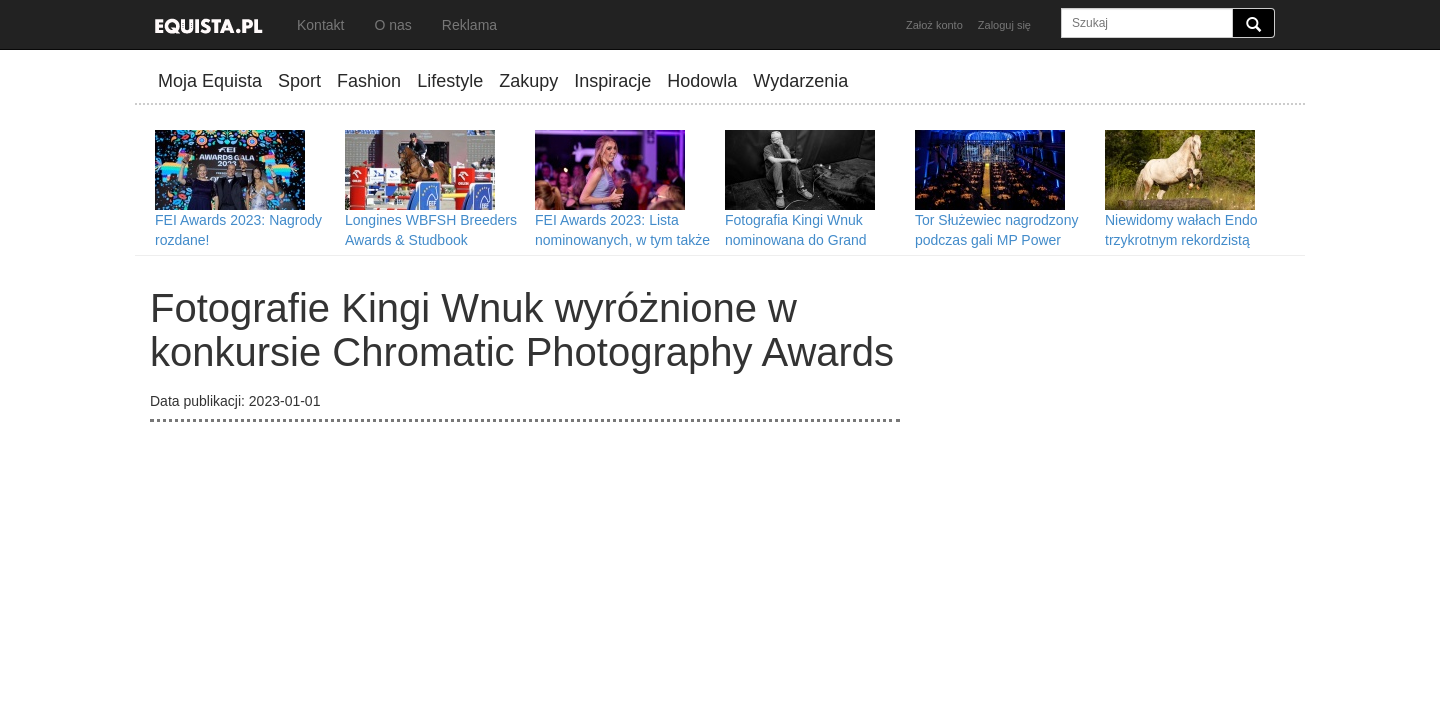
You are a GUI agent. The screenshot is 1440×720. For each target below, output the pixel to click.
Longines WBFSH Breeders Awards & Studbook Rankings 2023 (431, 240)
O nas (392, 25)
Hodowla (702, 81)
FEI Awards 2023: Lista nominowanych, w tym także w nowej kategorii (622, 240)
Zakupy (528, 81)
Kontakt (320, 25)
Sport (299, 81)
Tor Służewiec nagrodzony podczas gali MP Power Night (996, 240)
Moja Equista (210, 81)
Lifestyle (450, 81)
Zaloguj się (1004, 25)
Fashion (369, 81)
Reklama (469, 25)
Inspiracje (612, 81)
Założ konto (934, 25)
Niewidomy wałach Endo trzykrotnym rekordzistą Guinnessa (1181, 240)
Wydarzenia (800, 81)
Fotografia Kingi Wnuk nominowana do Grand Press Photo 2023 (796, 240)
